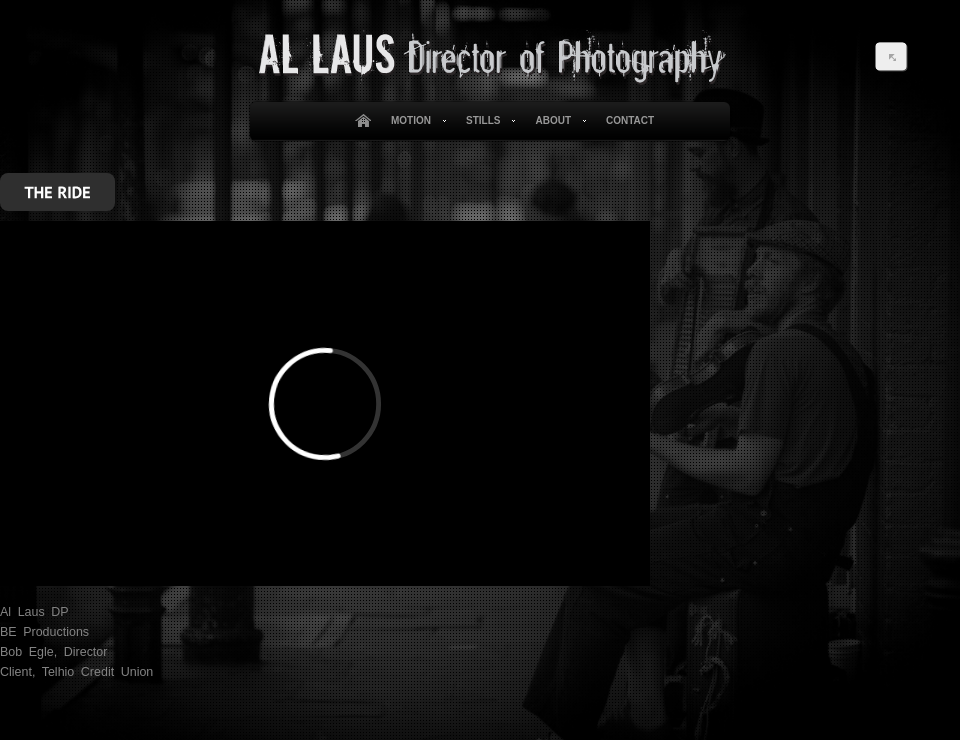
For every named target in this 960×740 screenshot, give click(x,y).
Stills (487, 121)
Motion (415, 121)
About (556, 121)
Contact (630, 120)
